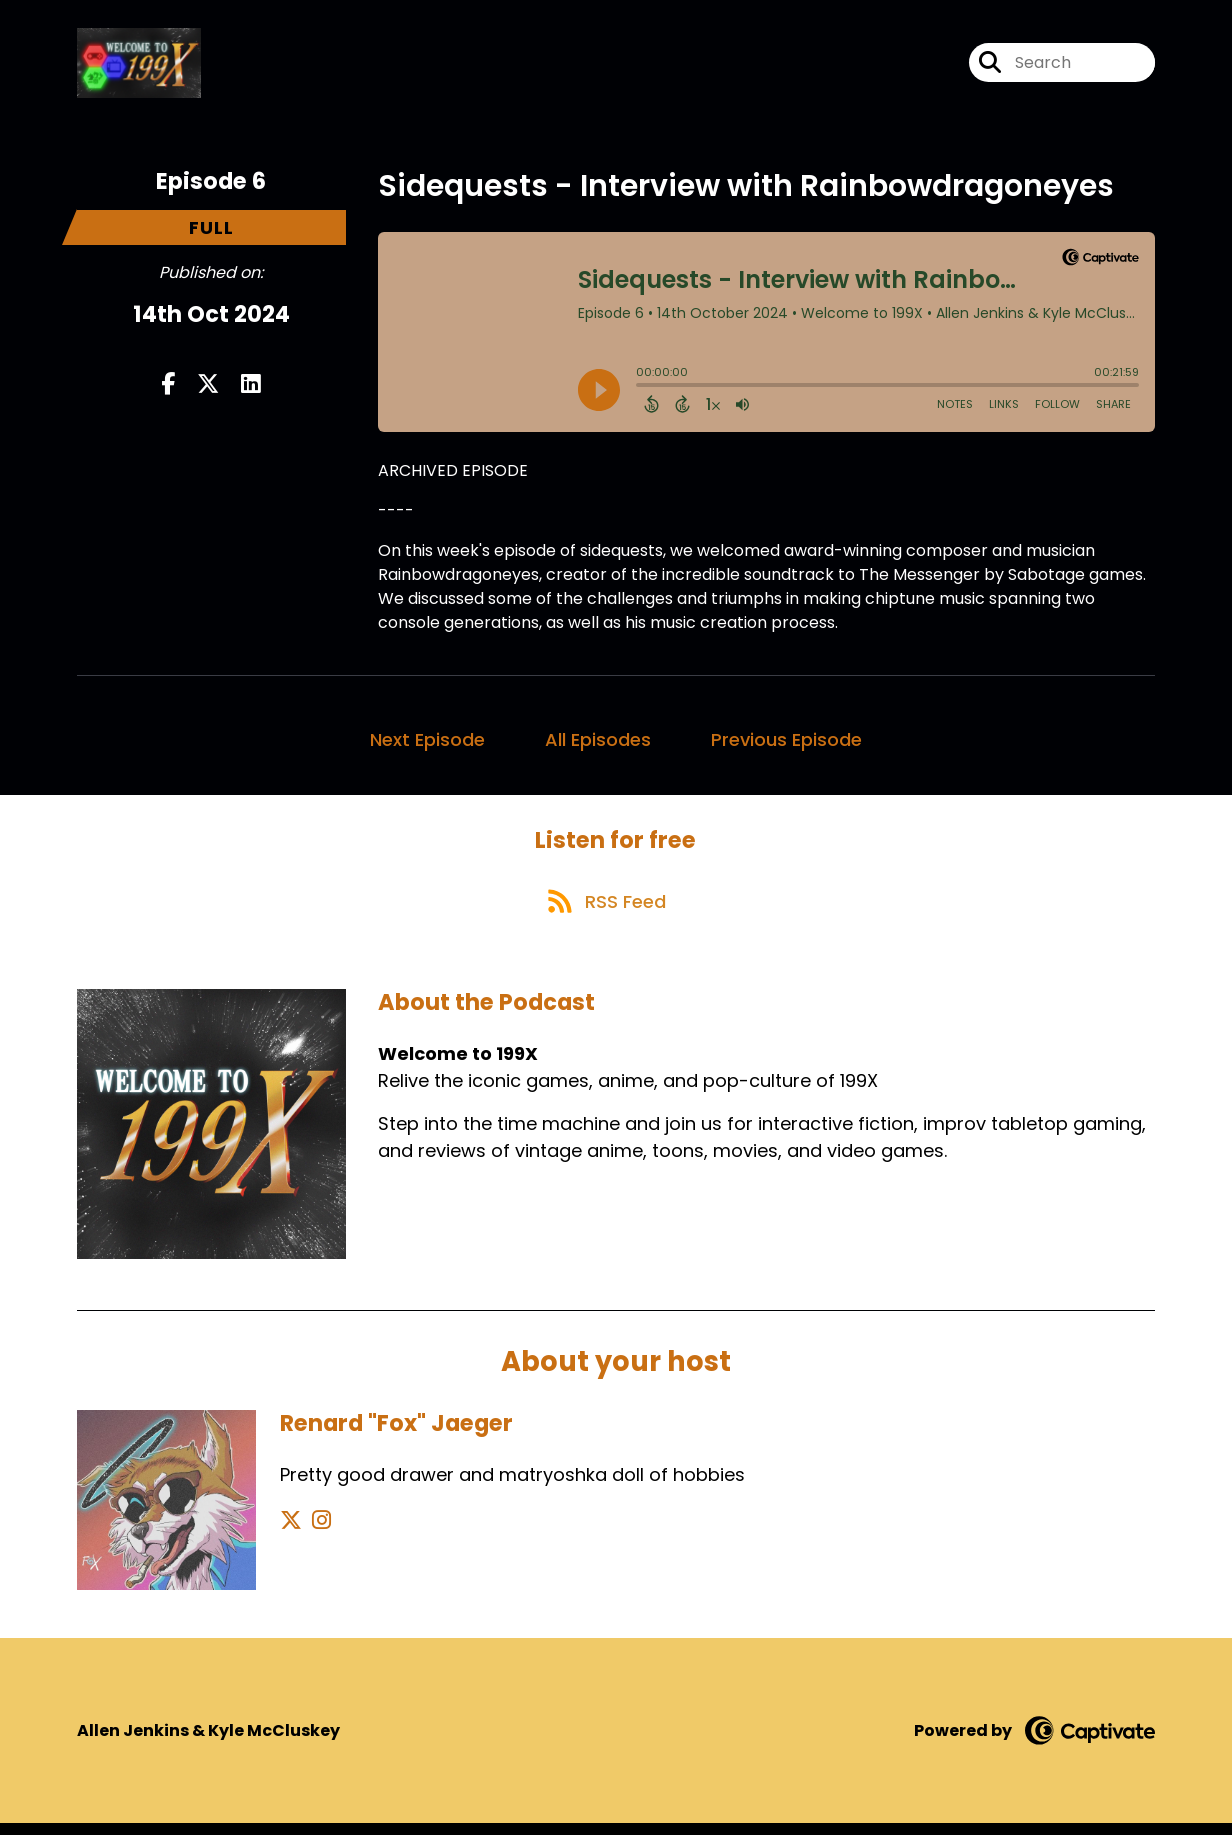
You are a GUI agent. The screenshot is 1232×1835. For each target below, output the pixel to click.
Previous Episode (786, 743)
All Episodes (598, 743)
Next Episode (427, 743)
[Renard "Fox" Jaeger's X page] (291, 1532)
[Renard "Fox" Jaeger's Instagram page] (315, 1532)
